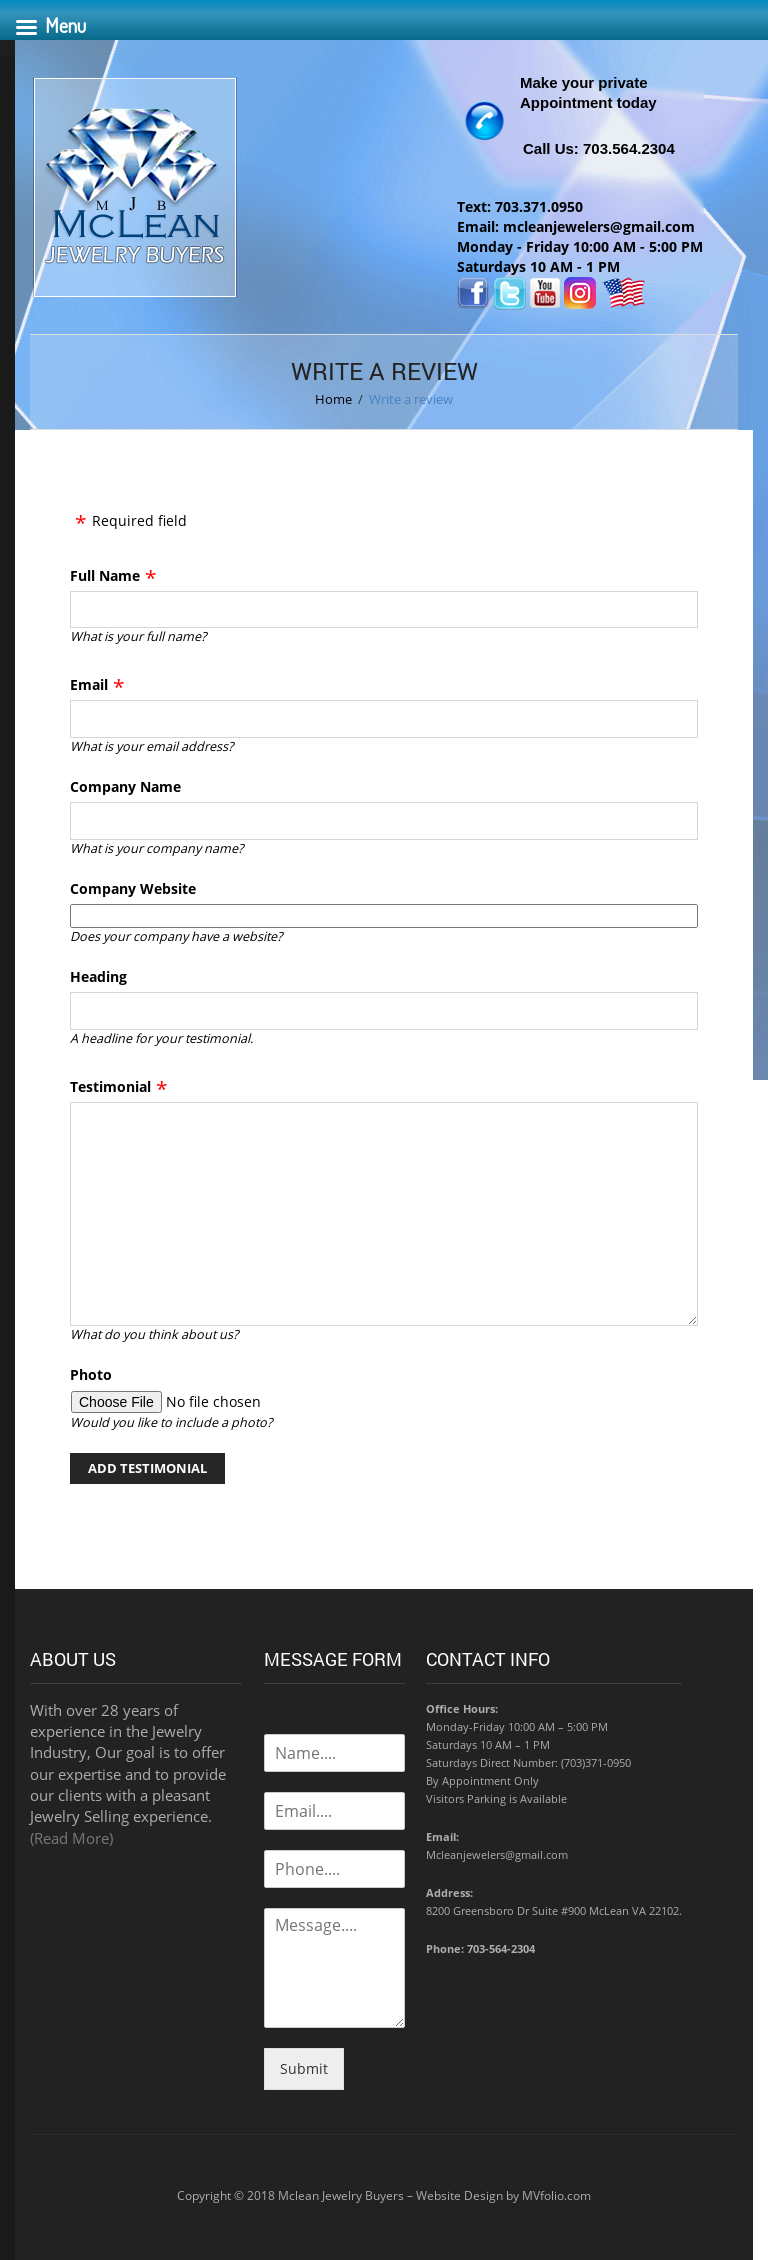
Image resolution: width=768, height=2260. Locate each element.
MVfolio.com (556, 2195)
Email (89, 684)
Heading (98, 976)
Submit (304, 2068)
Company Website (133, 888)
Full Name (105, 575)
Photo (91, 1374)
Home (333, 399)
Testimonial (110, 1086)
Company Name (125, 786)
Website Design (459, 2195)
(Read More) (71, 1838)
